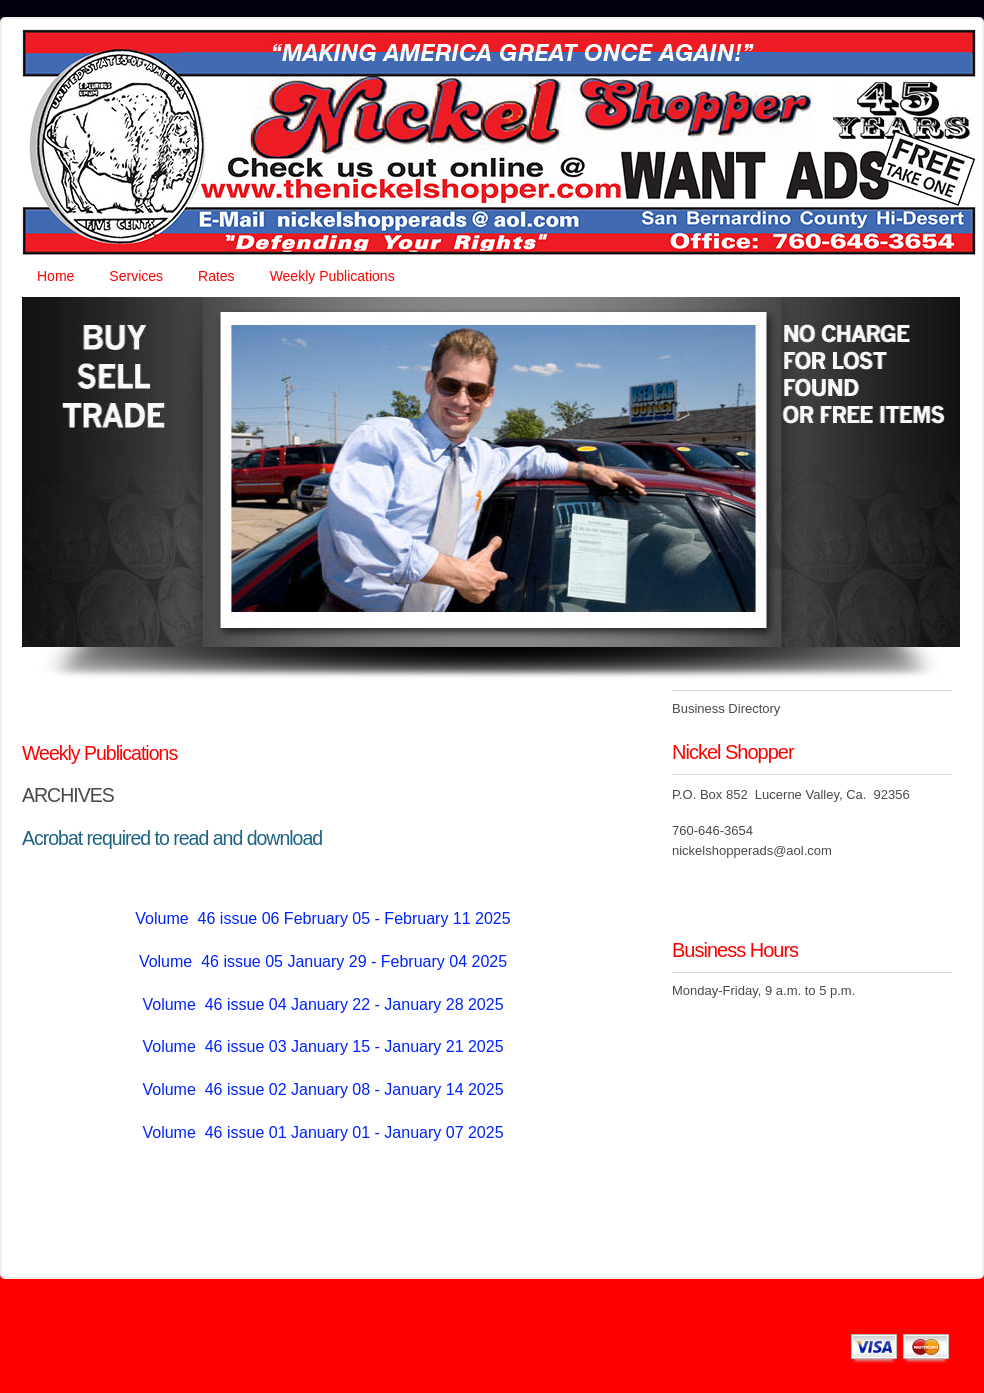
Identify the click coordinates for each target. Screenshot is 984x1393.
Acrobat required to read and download (172, 838)
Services (136, 276)
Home (55, 276)
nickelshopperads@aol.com (752, 850)
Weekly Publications (332, 276)
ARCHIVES (68, 795)
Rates (216, 276)
